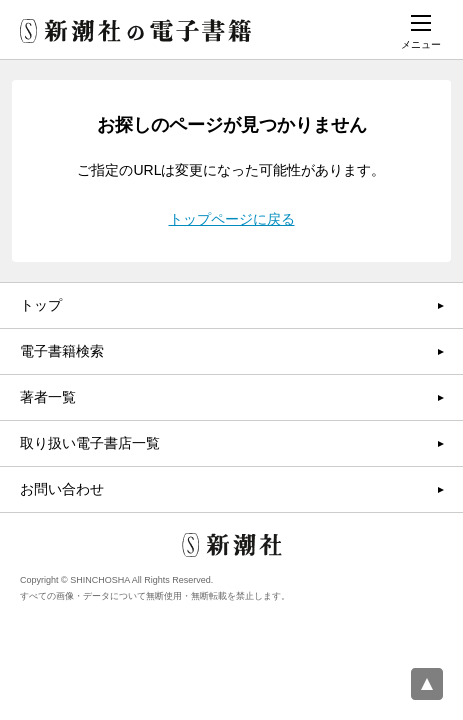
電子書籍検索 (62, 351)
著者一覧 (48, 397)
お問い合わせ (62, 489)
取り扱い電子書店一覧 (90, 443)
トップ (41, 305)
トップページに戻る (232, 219)
